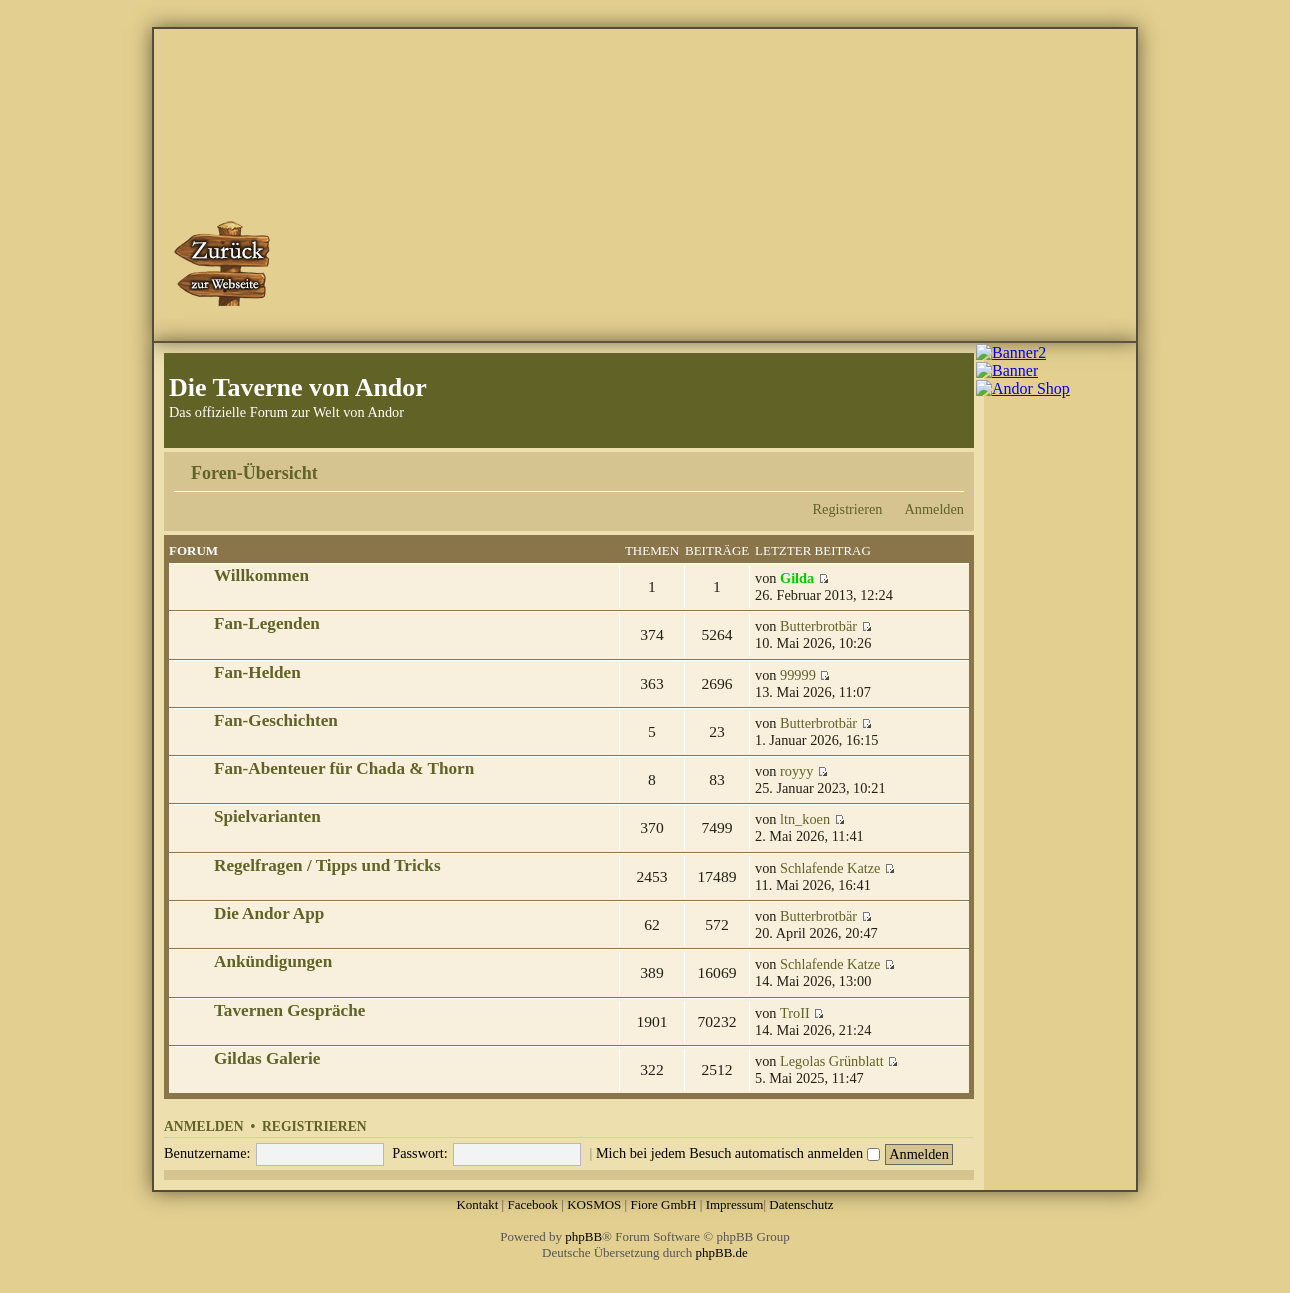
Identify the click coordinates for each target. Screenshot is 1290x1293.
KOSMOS (594, 1204)
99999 (798, 675)
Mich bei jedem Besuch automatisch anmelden (738, 1153)
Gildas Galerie (267, 1058)
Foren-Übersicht (254, 473)
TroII (795, 1013)
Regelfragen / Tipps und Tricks (327, 865)
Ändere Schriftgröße (949, 466)
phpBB (583, 1236)
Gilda (797, 578)
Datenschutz (801, 1204)
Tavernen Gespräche (289, 1010)
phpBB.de (722, 1252)
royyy (796, 771)
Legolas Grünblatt (832, 1061)
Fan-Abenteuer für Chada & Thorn (344, 768)
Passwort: (420, 1153)
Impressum (735, 1204)
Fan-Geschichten (276, 720)
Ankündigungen (273, 961)
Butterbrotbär (818, 626)
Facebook (532, 1204)
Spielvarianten (267, 816)
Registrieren (848, 509)
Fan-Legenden (267, 623)
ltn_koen (805, 819)
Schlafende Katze (830, 868)
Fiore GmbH (663, 1204)
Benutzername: (207, 1153)
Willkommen (261, 575)
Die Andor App (269, 913)
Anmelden (934, 509)
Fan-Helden (257, 672)
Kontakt (477, 1204)
